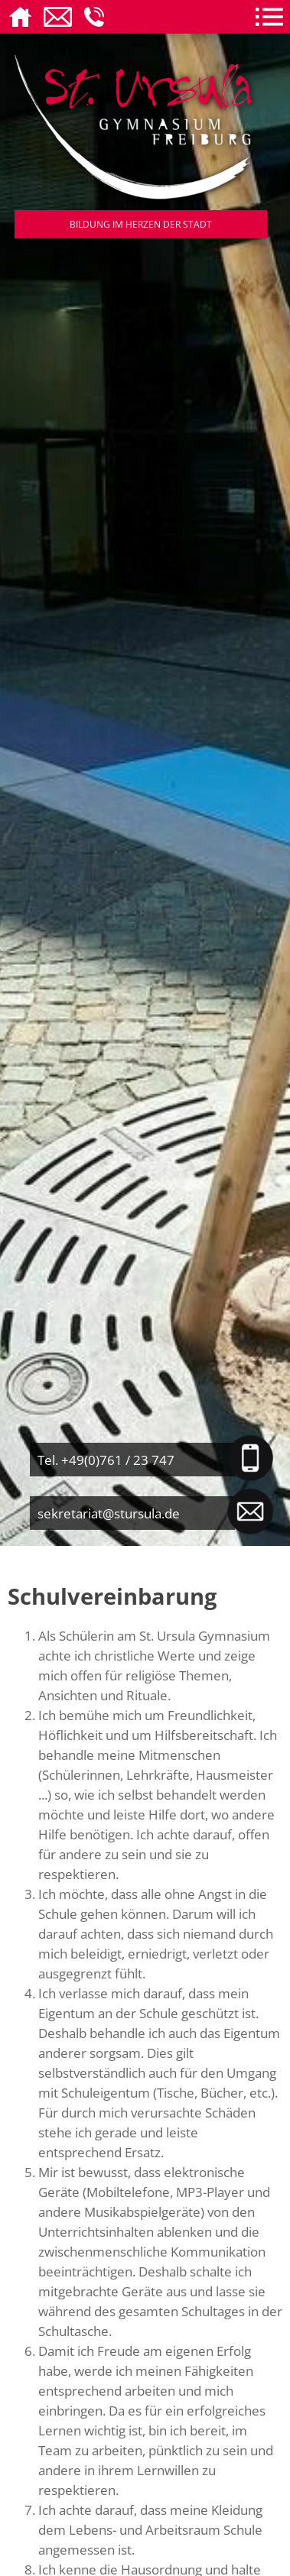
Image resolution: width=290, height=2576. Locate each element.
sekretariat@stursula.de (108, 1513)
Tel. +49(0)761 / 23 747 (105, 1459)
